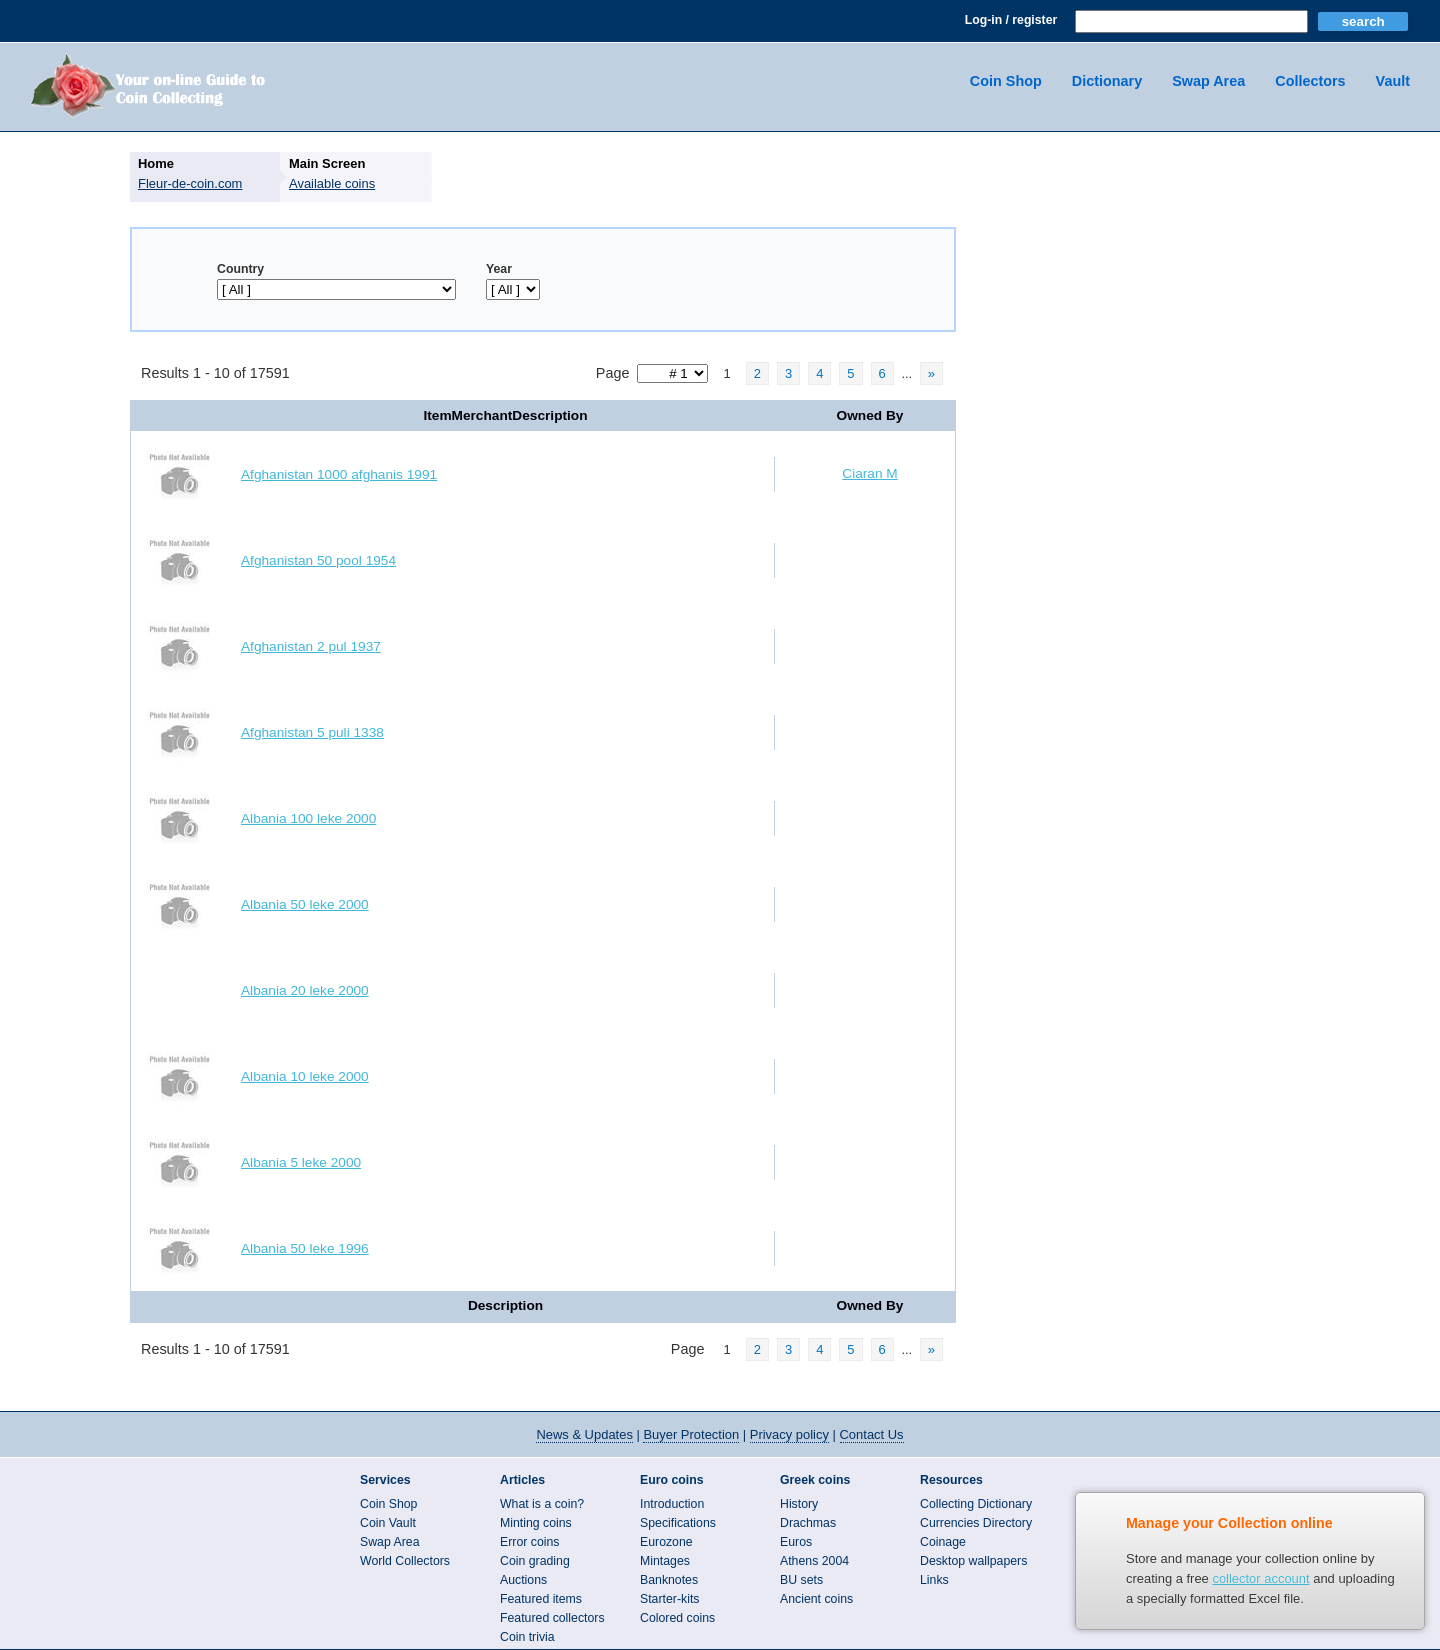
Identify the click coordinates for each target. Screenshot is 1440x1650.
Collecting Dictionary (976, 1504)
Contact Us (872, 1434)
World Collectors (405, 1561)
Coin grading (535, 1561)
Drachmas (808, 1523)
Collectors (1310, 81)
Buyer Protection (691, 1434)
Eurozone (666, 1542)
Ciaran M (869, 473)
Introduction (672, 1504)
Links (934, 1580)
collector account (1260, 1578)
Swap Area (1208, 81)
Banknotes (669, 1580)
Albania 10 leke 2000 (305, 1076)
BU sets (801, 1580)
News (584, 1434)
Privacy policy (789, 1434)
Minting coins (536, 1523)
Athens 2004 (814, 1561)
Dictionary (1107, 81)
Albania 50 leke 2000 (305, 904)
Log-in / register (1011, 20)
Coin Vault (388, 1523)
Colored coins (677, 1618)
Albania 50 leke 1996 (305, 1248)
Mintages (665, 1561)
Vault (1393, 81)
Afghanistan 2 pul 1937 (311, 646)
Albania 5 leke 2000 (301, 1162)
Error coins (529, 1542)
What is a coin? (542, 1504)
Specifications (678, 1523)
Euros (796, 1542)
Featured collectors (552, 1618)
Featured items (541, 1599)
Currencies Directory (976, 1523)
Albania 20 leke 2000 (305, 990)
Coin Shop (1006, 81)
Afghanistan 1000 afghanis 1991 (339, 474)
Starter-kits (669, 1599)
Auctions (523, 1580)
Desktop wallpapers (973, 1561)
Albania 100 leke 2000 (308, 818)
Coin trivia (527, 1637)
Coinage (943, 1542)
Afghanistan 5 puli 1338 (312, 732)
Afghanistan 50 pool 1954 (318, 560)
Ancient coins (816, 1599)
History (799, 1504)
